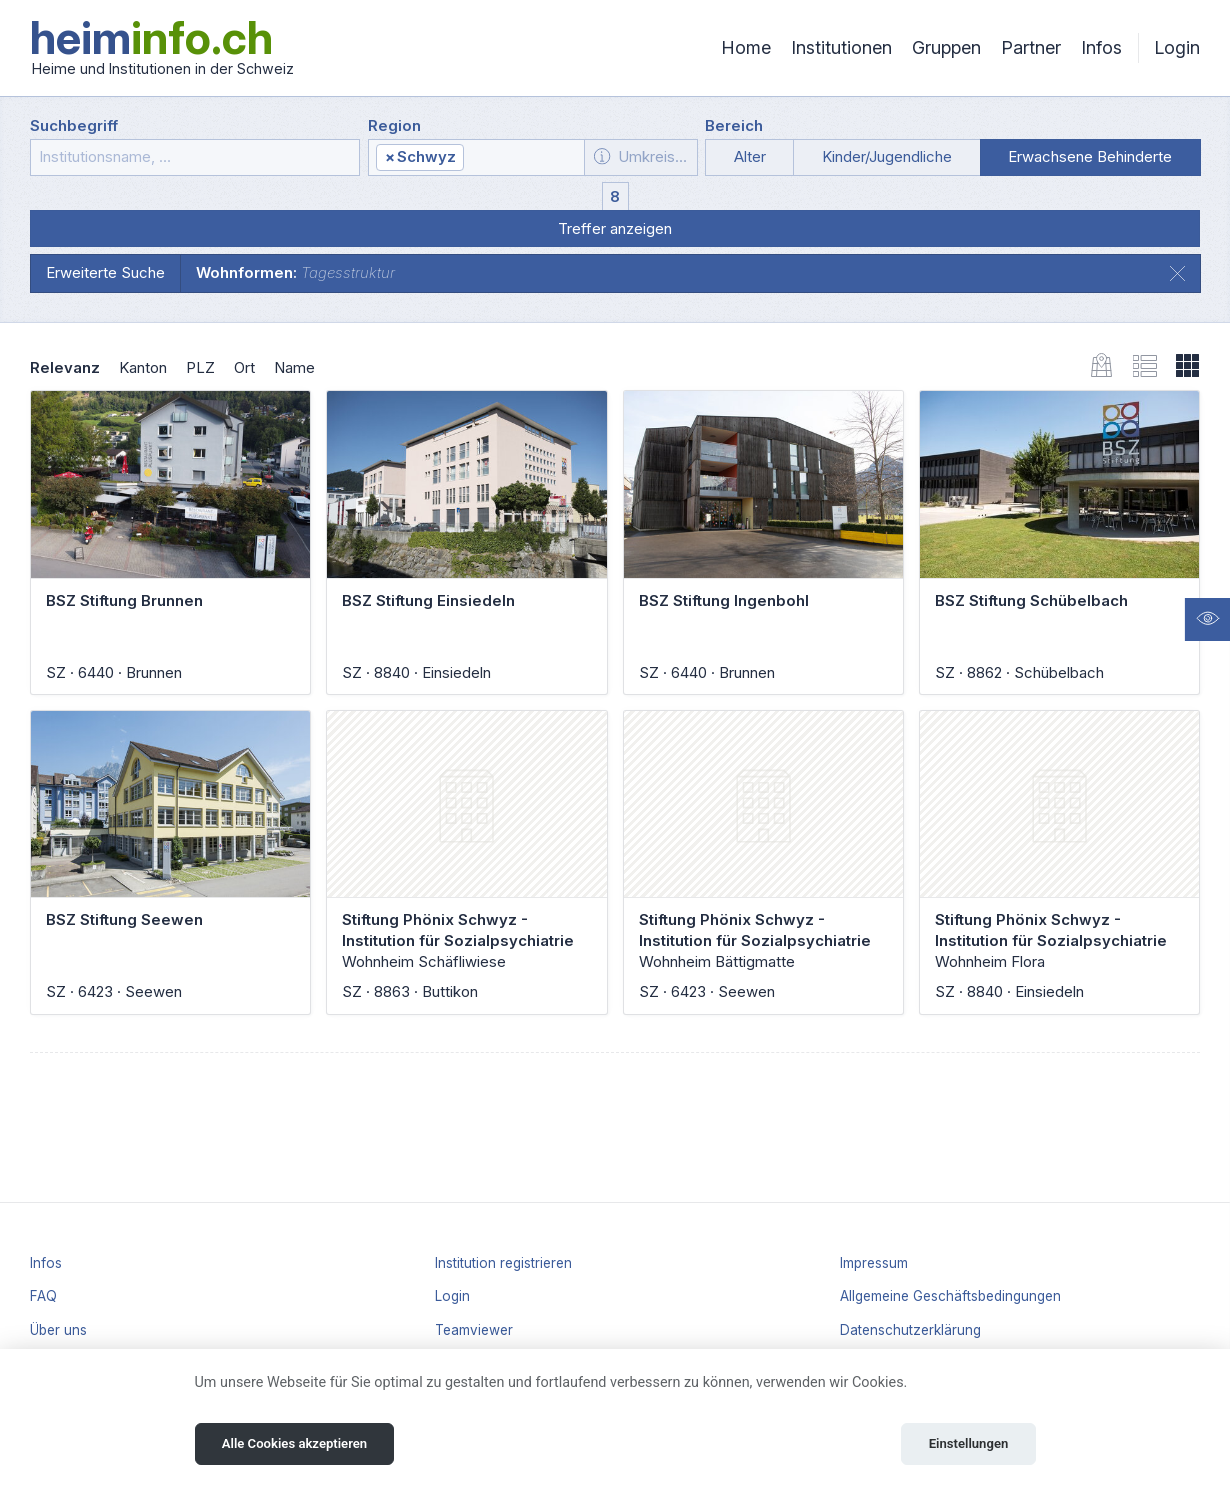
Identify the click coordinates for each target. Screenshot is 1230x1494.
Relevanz (65, 367)
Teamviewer (474, 1330)
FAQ (43, 1296)
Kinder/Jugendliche (887, 156)
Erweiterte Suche (105, 272)
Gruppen (946, 47)
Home (746, 47)
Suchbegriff (74, 125)
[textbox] (523, 158)
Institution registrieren (503, 1263)
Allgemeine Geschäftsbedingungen (950, 1296)
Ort (244, 367)
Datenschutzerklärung (910, 1330)
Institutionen (841, 47)
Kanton (143, 367)
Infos (1101, 47)
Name (294, 367)
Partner (1031, 47)
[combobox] (477, 157)
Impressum (874, 1263)
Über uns (58, 1330)
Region (394, 125)
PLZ (200, 367)
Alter (750, 156)
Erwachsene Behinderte (1090, 156)
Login (1177, 47)
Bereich (734, 125)
